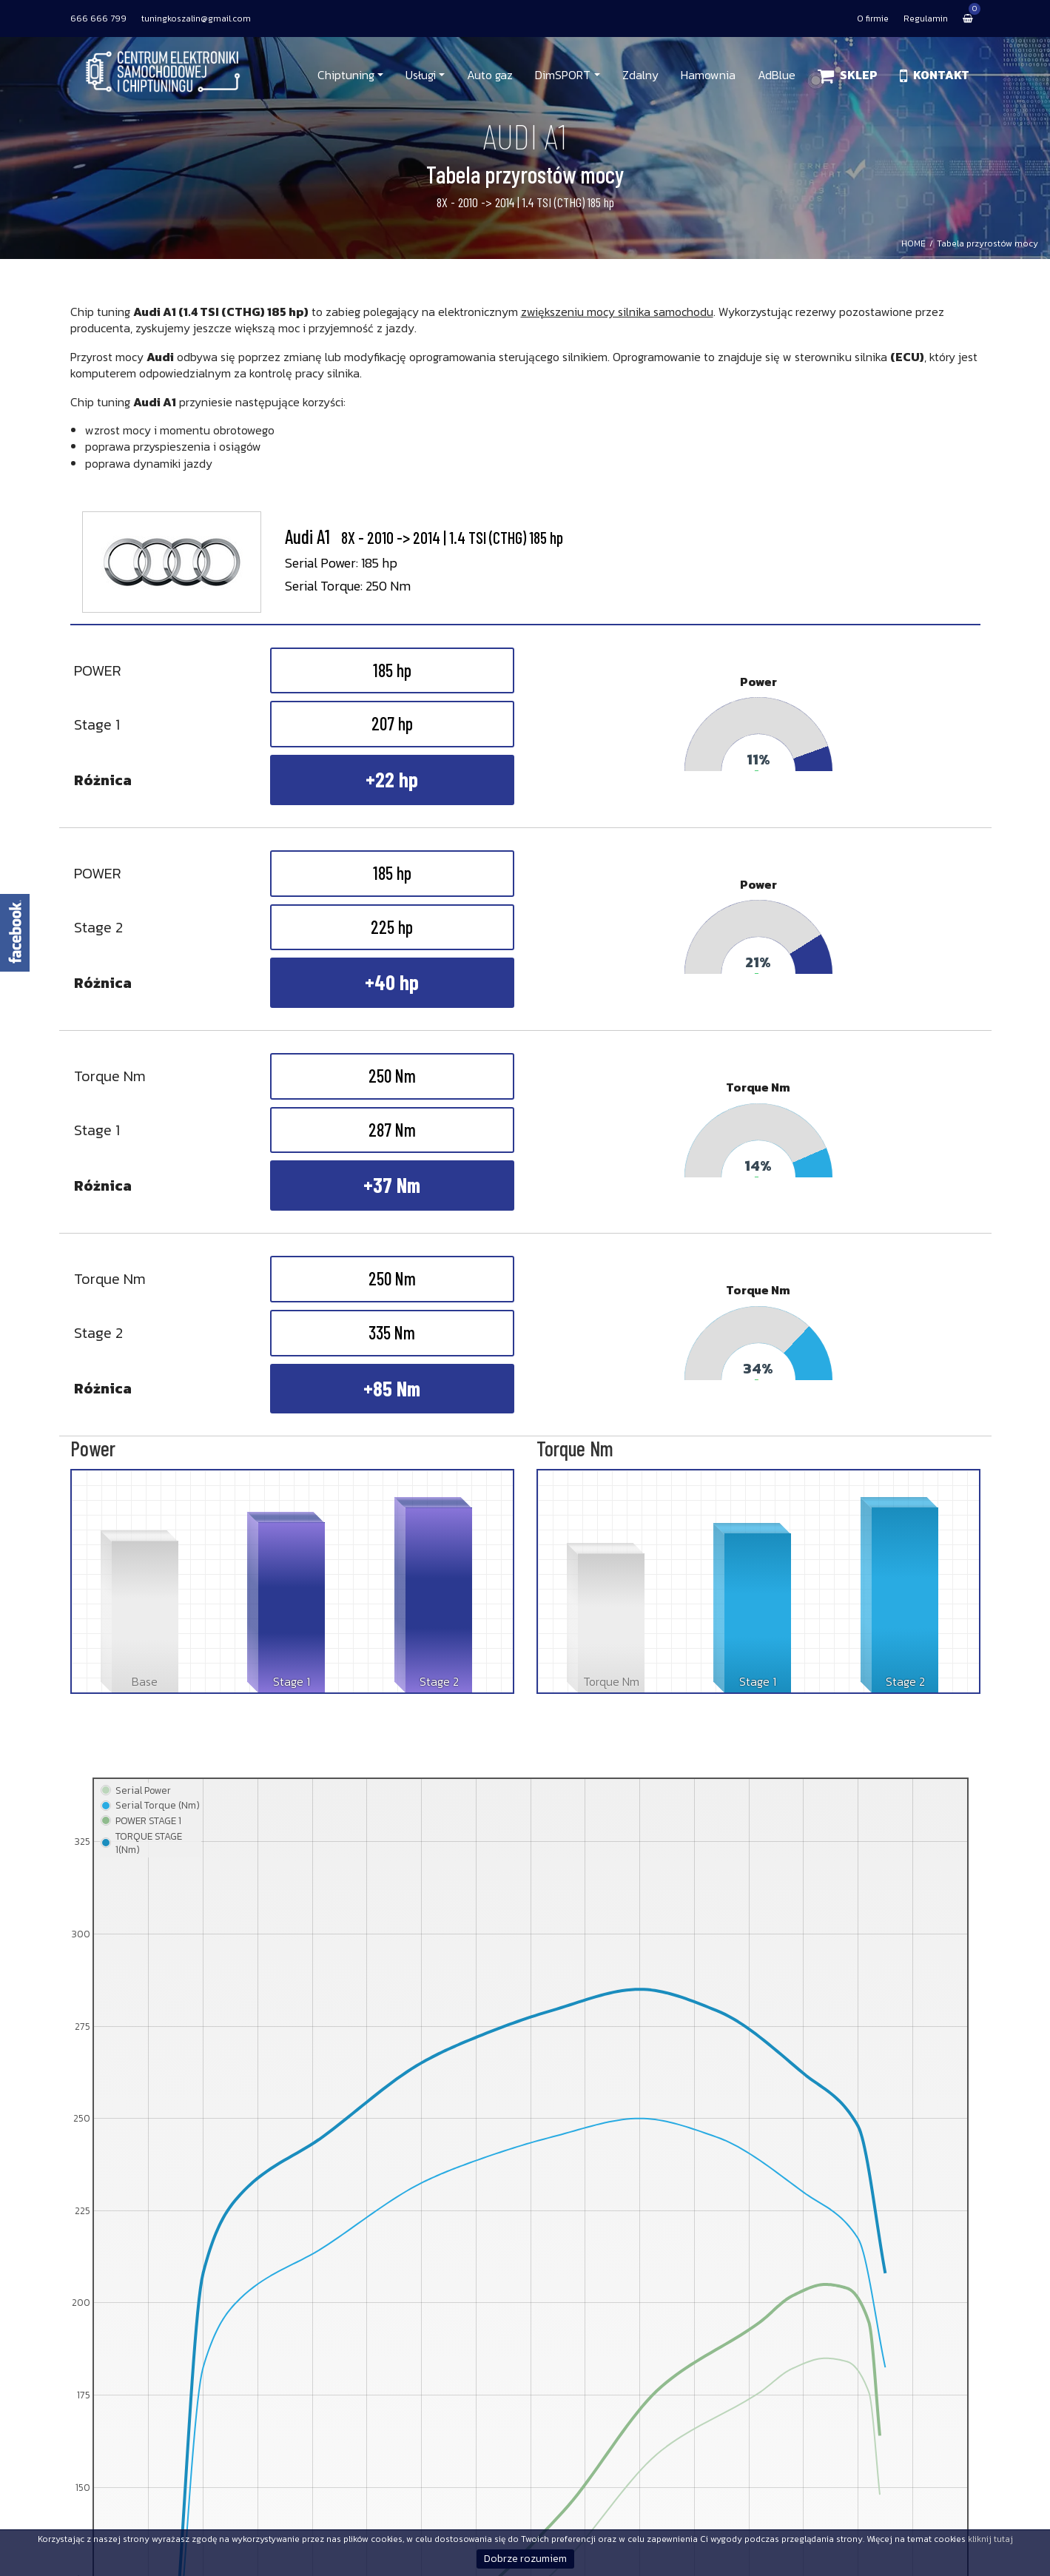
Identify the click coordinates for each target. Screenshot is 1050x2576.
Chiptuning (345, 75)
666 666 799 (98, 18)
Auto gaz (490, 75)
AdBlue (776, 75)
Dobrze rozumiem (525, 2558)
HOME (913, 243)
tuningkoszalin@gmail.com (196, 18)
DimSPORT (562, 75)
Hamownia (708, 75)
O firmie (873, 18)
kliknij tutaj (990, 2539)
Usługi (420, 75)
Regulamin (925, 18)
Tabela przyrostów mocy (987, 243)
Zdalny (640, 75)
